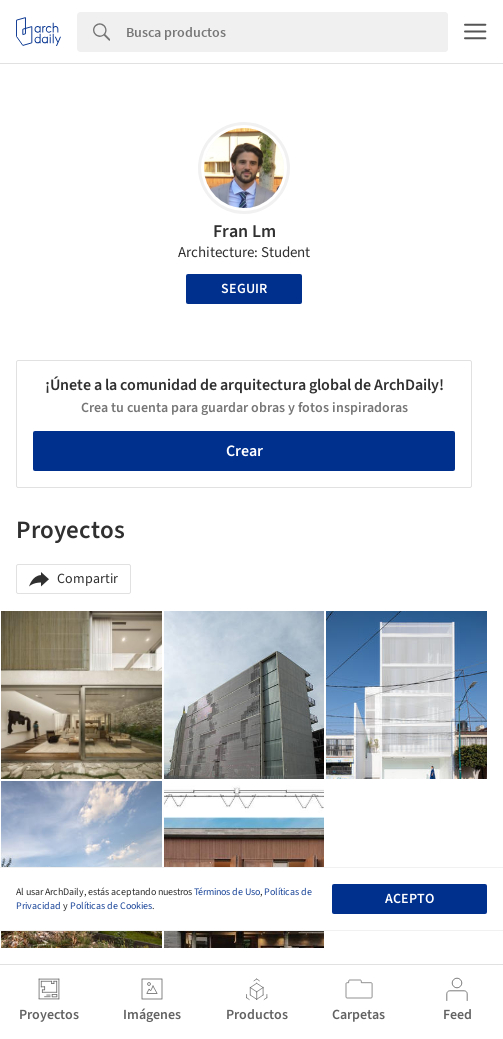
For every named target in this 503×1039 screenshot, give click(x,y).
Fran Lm (244, 231)
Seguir (244, 289)
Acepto (409, 899)
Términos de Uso (227, 892)
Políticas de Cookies (111, 906)
